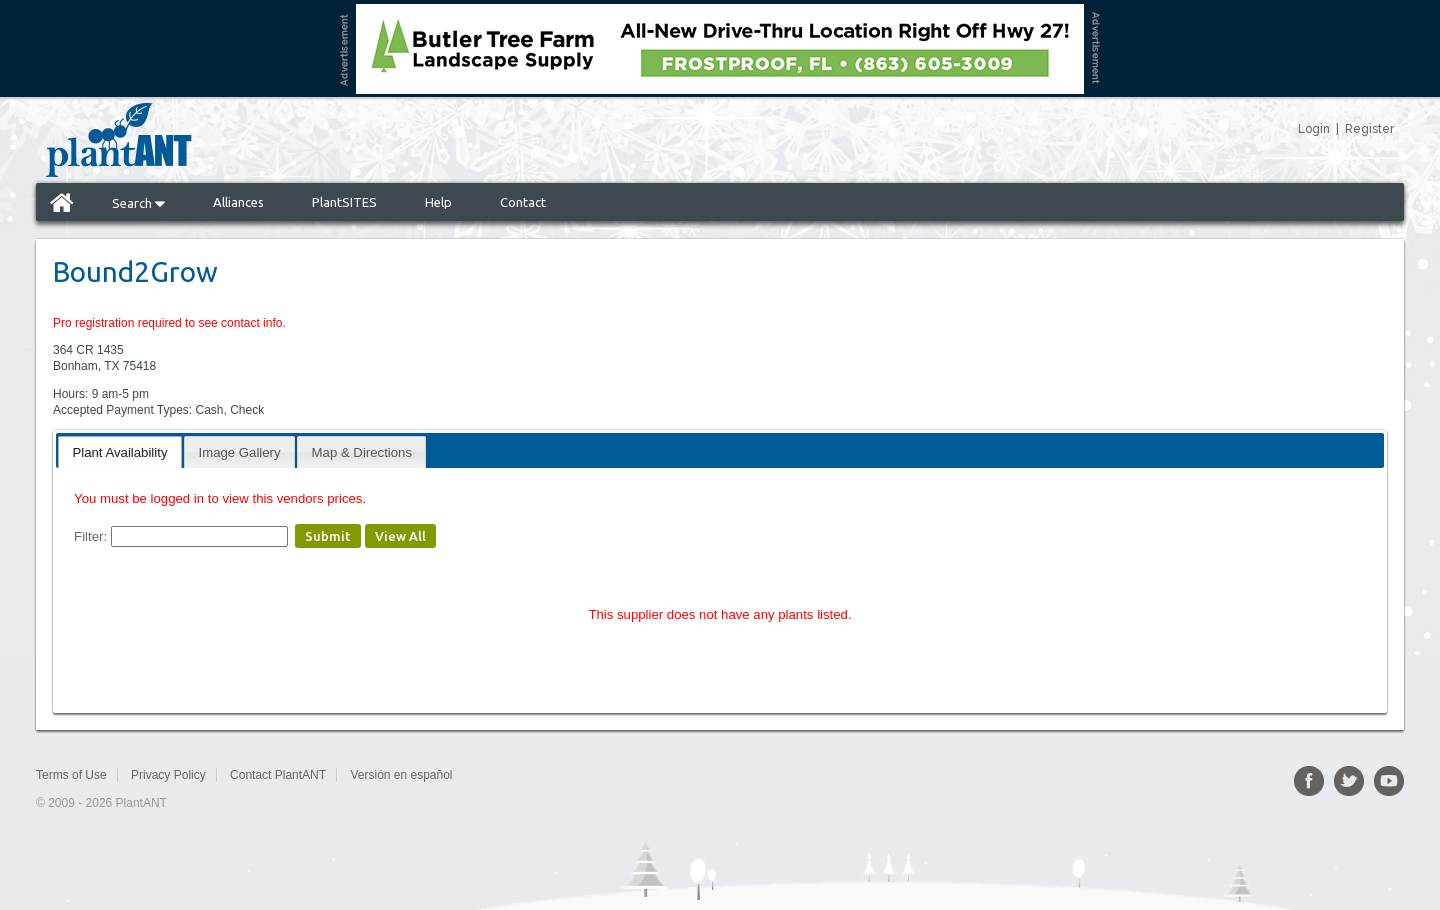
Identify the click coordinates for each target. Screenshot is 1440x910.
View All (400, 536)
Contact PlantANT (278, 775)
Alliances (238, 202)
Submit (328, 536)
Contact (523, 202)
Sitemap (498, 775)
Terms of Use (71, 775)
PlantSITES (344, 202)
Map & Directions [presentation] (362, 452)
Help (438, 202)
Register (1369, 129)
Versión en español (401, 775)
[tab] (119, 451)
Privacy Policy (168, 775)
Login (1314, 129)
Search (138, 203)
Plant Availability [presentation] (119, 452)
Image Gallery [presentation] (240, 452)
